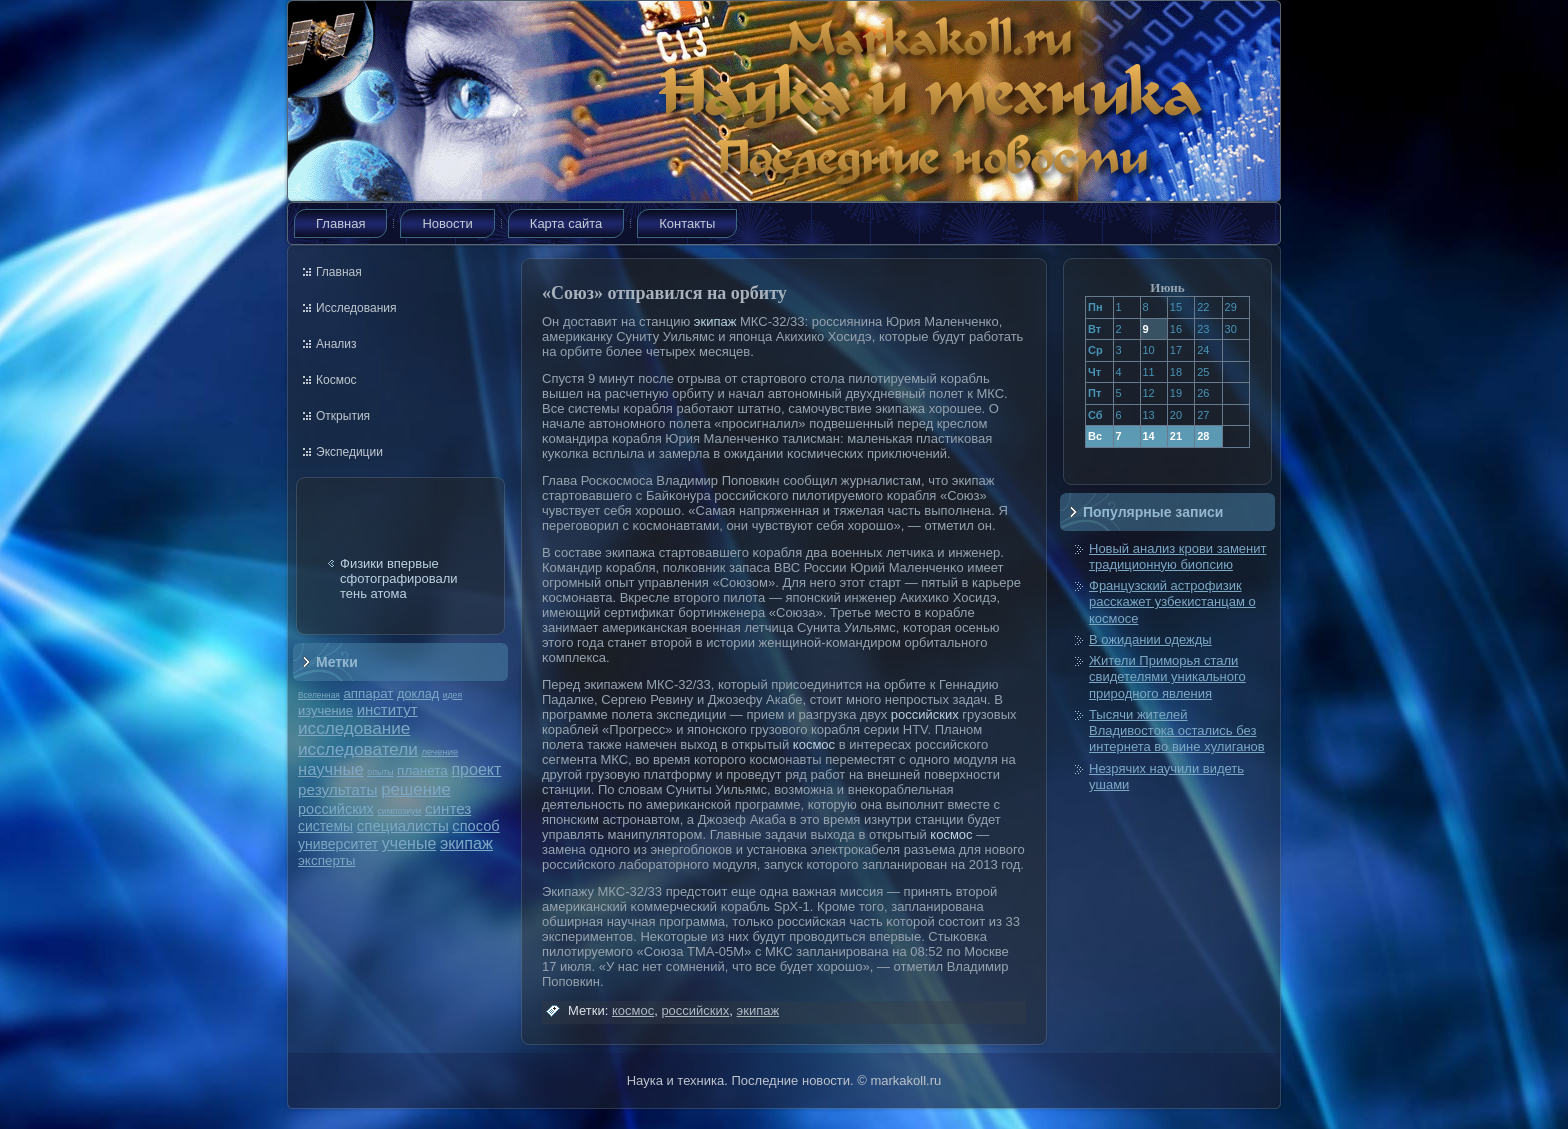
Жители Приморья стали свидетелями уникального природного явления (1167, 677)
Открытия (343, 416)
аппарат (368, 693)
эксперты (326, 860)
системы (325, 826)
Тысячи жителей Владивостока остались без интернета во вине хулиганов (1177, 731)
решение (416, 789)
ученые (409, 843)
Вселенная (319, 695)
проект (476, 769)
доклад (418, 693)
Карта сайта (566, 223)
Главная (340, 223)
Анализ (336, 344)
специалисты (403, 825)
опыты (380, 772)
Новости (447, 223)
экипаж (466, 843)
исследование (354, 728)
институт (387, 709)
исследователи (358, 749)
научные (331, 769)
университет (338, 844)
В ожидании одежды (1150, 639)
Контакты (687, 223)
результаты (338, 789)
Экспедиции (349, 452)
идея (452, 695)
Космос (336, 380)
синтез (448, 808)
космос (814, 744)
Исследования (356, 308)
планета (422, 770)
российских (336, 809)
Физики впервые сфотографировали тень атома (399, 578)
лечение (440, 751)
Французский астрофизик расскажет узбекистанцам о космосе (1172, 602)
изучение (325, 710)
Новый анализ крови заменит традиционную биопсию (1177, 556)
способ (475, 826)
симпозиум (399, 811)
